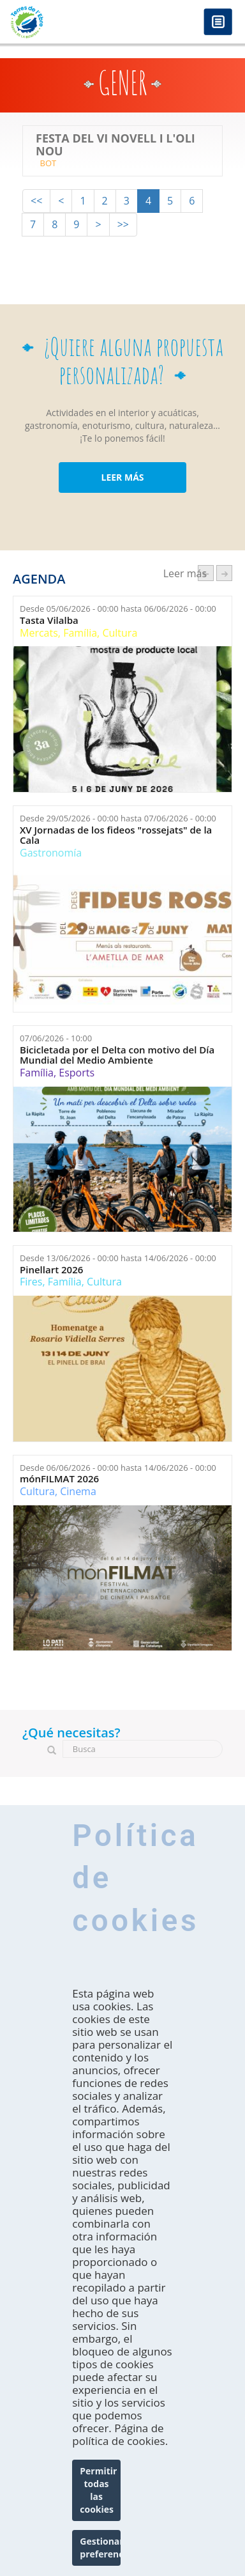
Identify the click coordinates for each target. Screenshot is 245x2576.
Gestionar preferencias (100, 2547)
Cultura (119, 633)
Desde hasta (118, 608)
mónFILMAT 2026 (59, 1478)
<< (36, 201)
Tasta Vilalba (49, 620)
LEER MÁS (122, 477)
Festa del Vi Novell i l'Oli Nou (115, 145)
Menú (218, 22)
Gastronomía (51, 853)
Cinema (78, 1491)
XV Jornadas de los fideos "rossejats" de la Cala (116, 835)
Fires (31, 1282)
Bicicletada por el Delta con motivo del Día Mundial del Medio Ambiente (117, 1055)
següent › (224, 573)
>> (123, 224)
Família (80, 633)
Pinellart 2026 (51, 1269)
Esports (76, 1073)
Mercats (39, 633)
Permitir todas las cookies (98, 2490)
